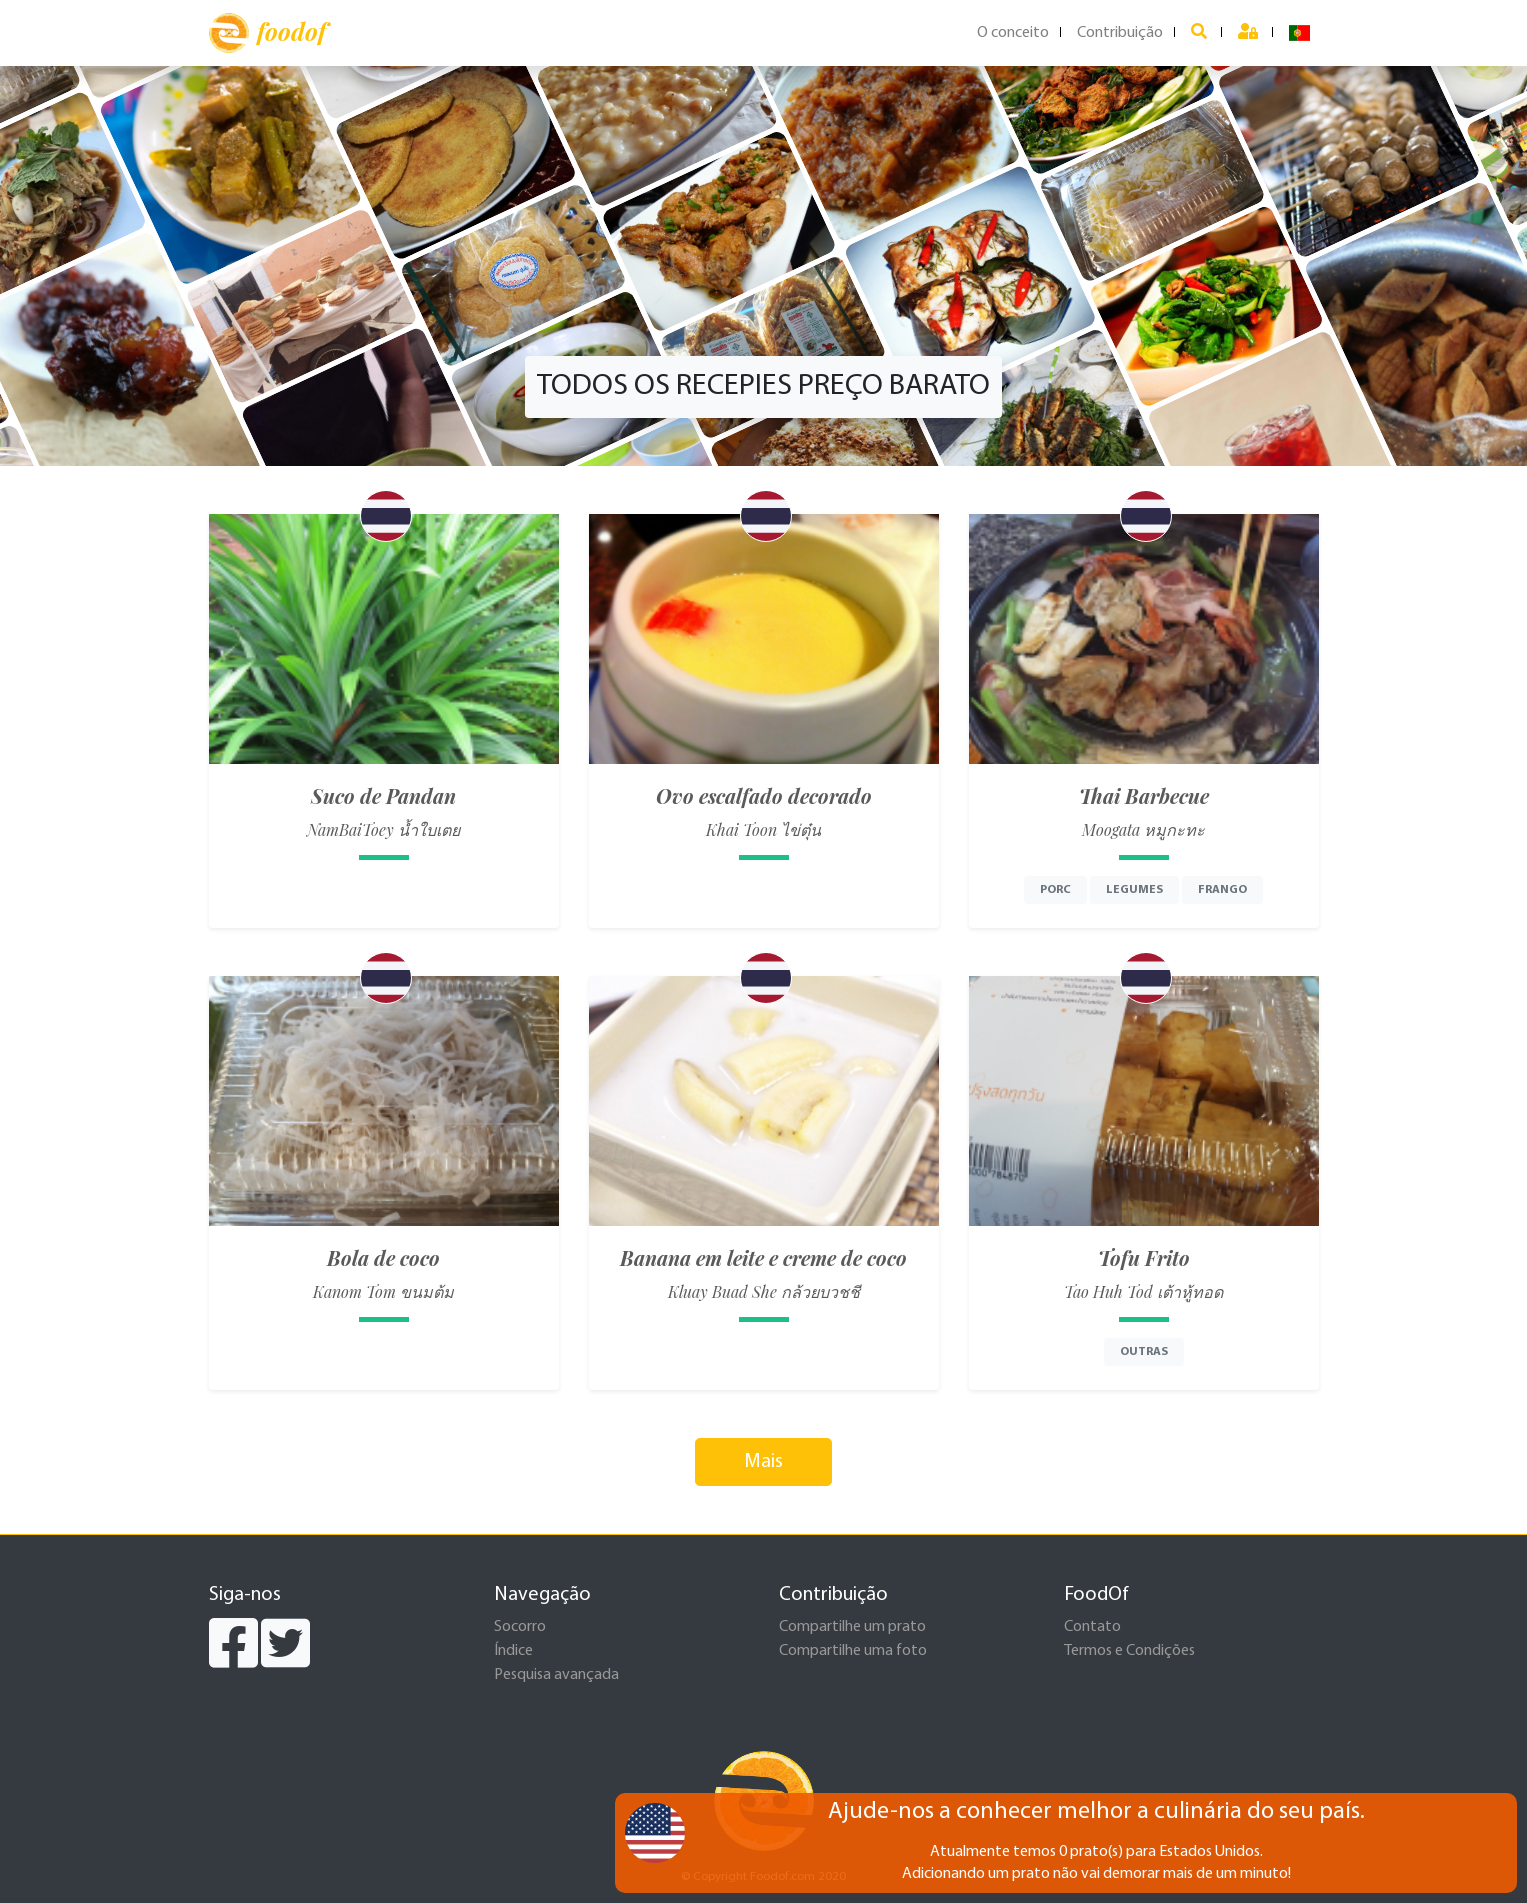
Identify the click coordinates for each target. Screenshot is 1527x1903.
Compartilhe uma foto (853, 1651)
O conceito (1013, 33)
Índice (513, 1651)
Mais (763, 1462)
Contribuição (1120, 33)
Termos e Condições (1129, 1651)
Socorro (520, 1627)
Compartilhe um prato (852, 1627)
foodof (267, 33)
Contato (1092, 1627)
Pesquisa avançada (556, 1675)
